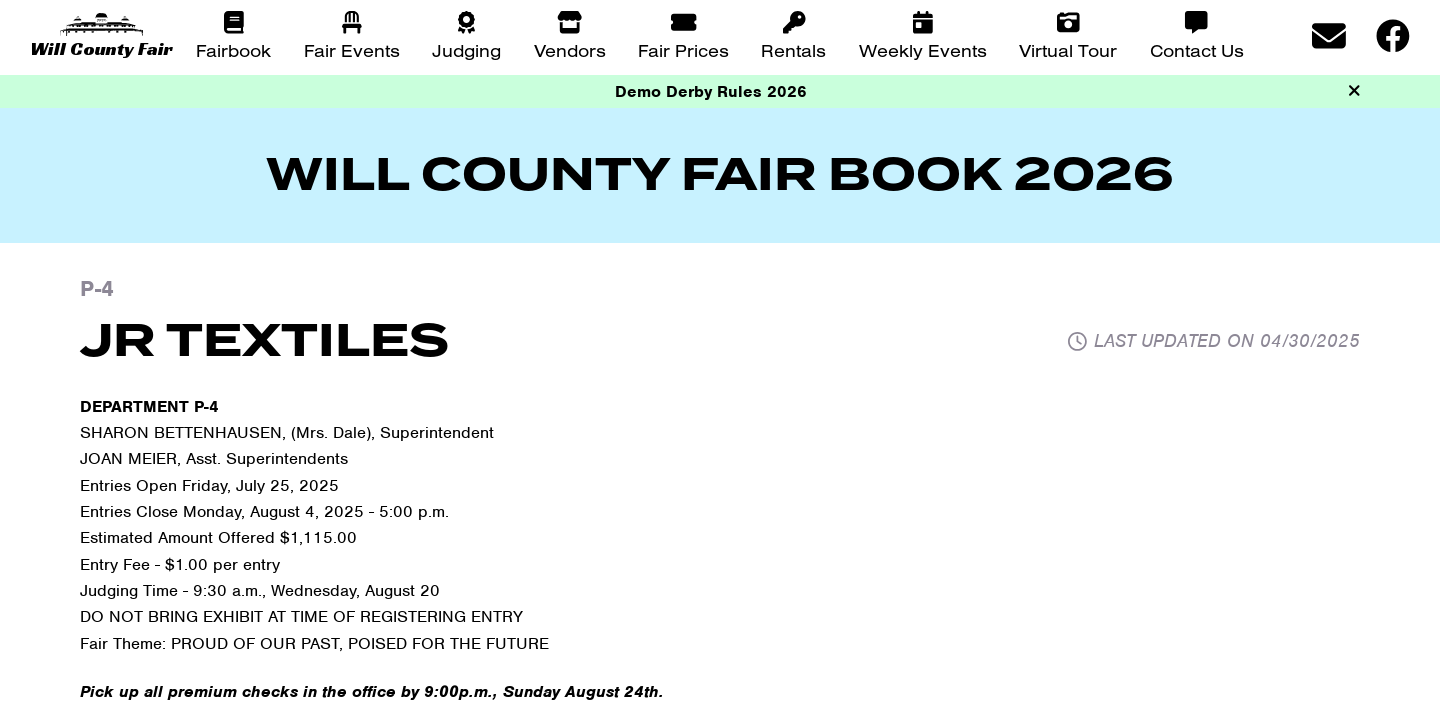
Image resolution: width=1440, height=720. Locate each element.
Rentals (793, 50)
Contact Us (1197, 50)
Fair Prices (683, 50)
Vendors (570, 50)
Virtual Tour (1068, 50)
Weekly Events (923, 50)
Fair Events (352, 50)
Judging (466, 50)
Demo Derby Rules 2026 (711, 91)
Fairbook (233, 50)
